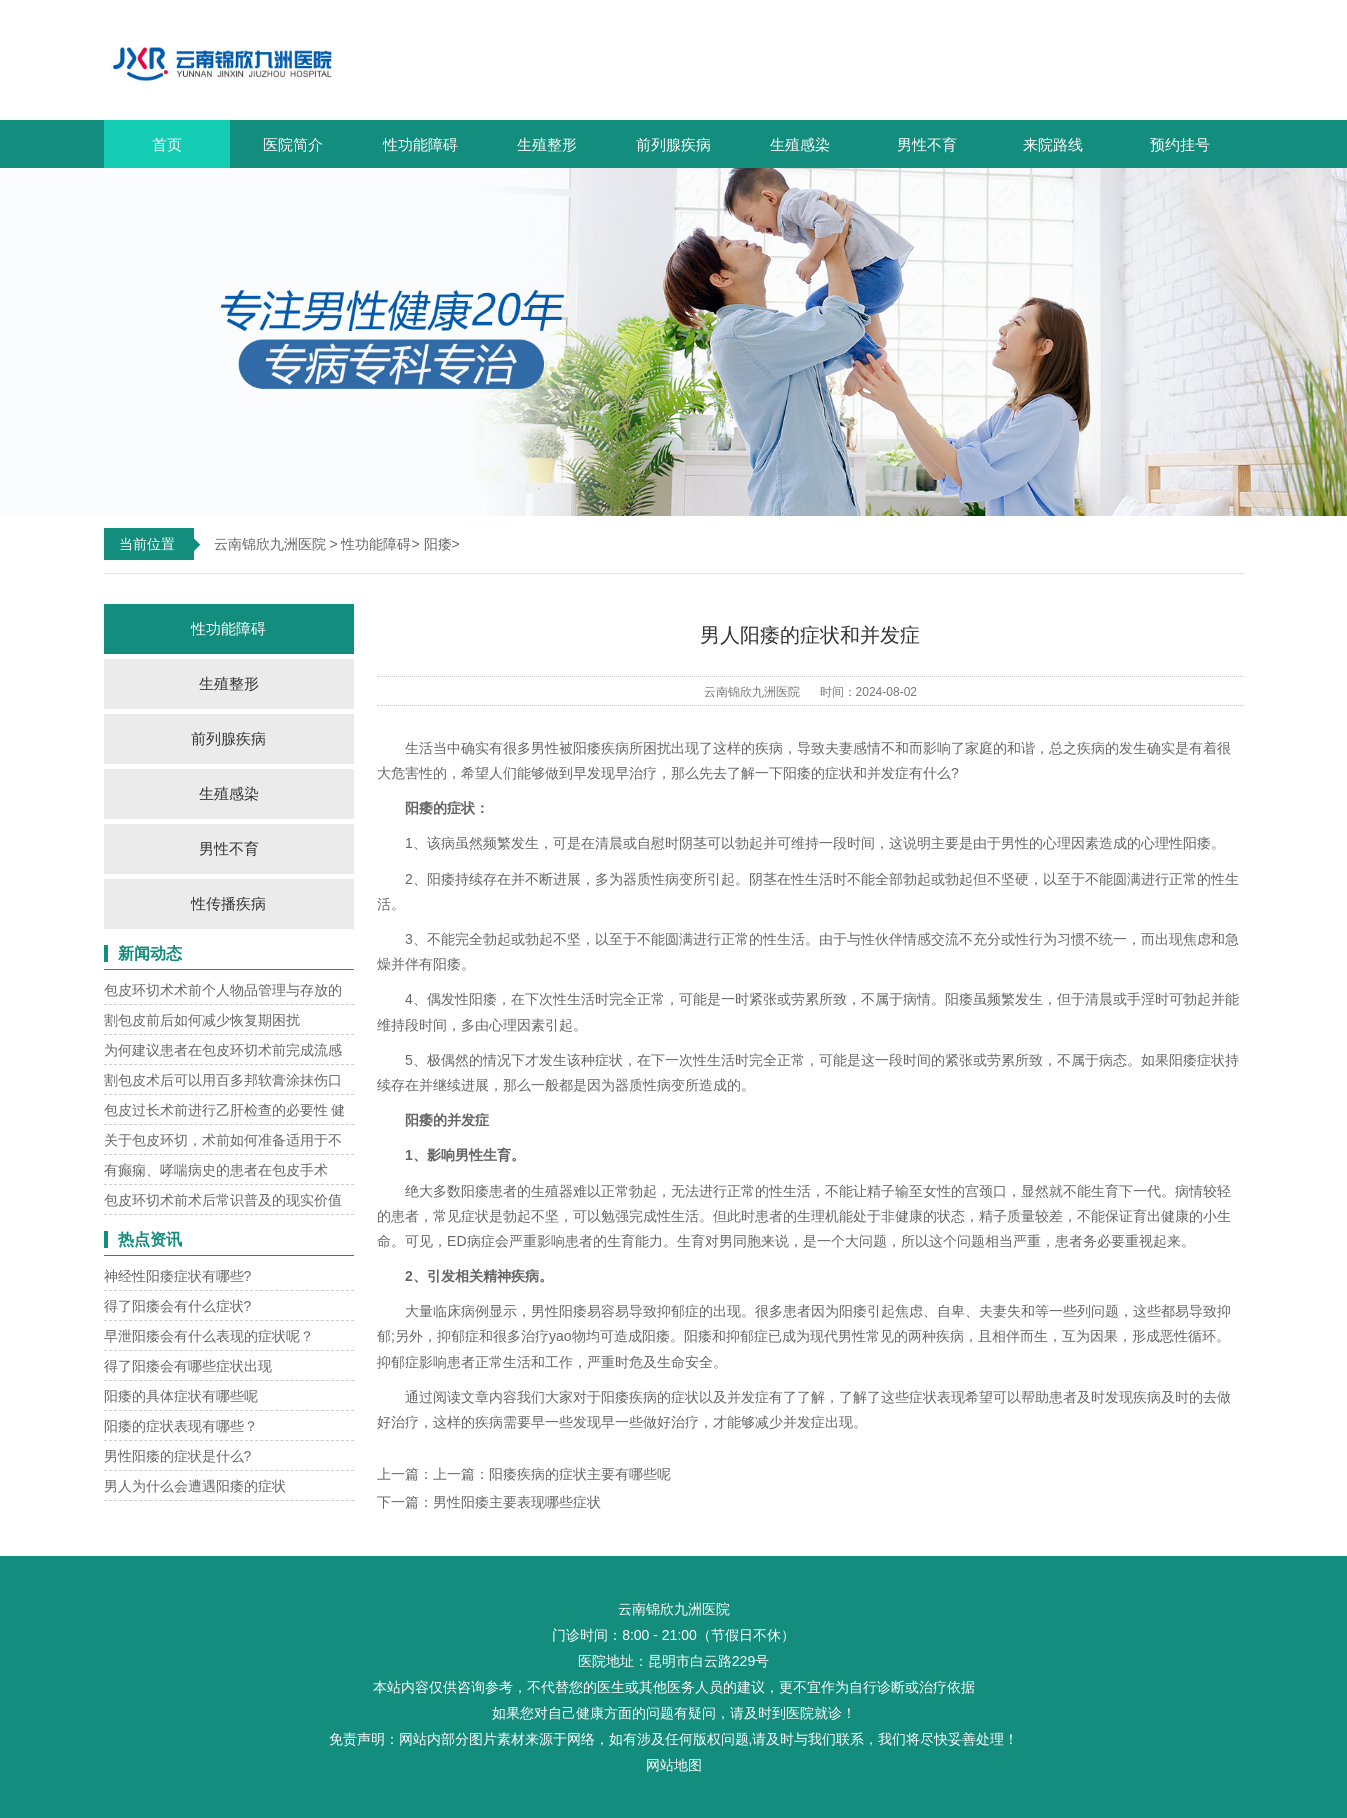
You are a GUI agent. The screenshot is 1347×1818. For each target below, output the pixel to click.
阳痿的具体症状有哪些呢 (181, 1396)
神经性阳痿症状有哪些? (178, 1276)
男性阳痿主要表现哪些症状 (517, 1502)
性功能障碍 (420, 144)
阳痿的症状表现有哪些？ (181, 1426)
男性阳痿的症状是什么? (178, 1456)
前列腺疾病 (673, 144)
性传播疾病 (228, 903)
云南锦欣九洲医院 (270, 544)
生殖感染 (800, 144)
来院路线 (1053, 144)
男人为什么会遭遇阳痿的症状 (195, 1486)
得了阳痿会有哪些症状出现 (188, 1366)
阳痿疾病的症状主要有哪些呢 (580, 1474)
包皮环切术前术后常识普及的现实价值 (223, 1200)
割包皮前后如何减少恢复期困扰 (202, 1020)
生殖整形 (547, 144)
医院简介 (293, 144)
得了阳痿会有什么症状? (178, 1306)
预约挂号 (1180, 144)
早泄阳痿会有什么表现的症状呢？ (209, 1336)
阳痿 (438, 544)
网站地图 (674, 1765)
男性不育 (927, 144)
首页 (167, 144)
